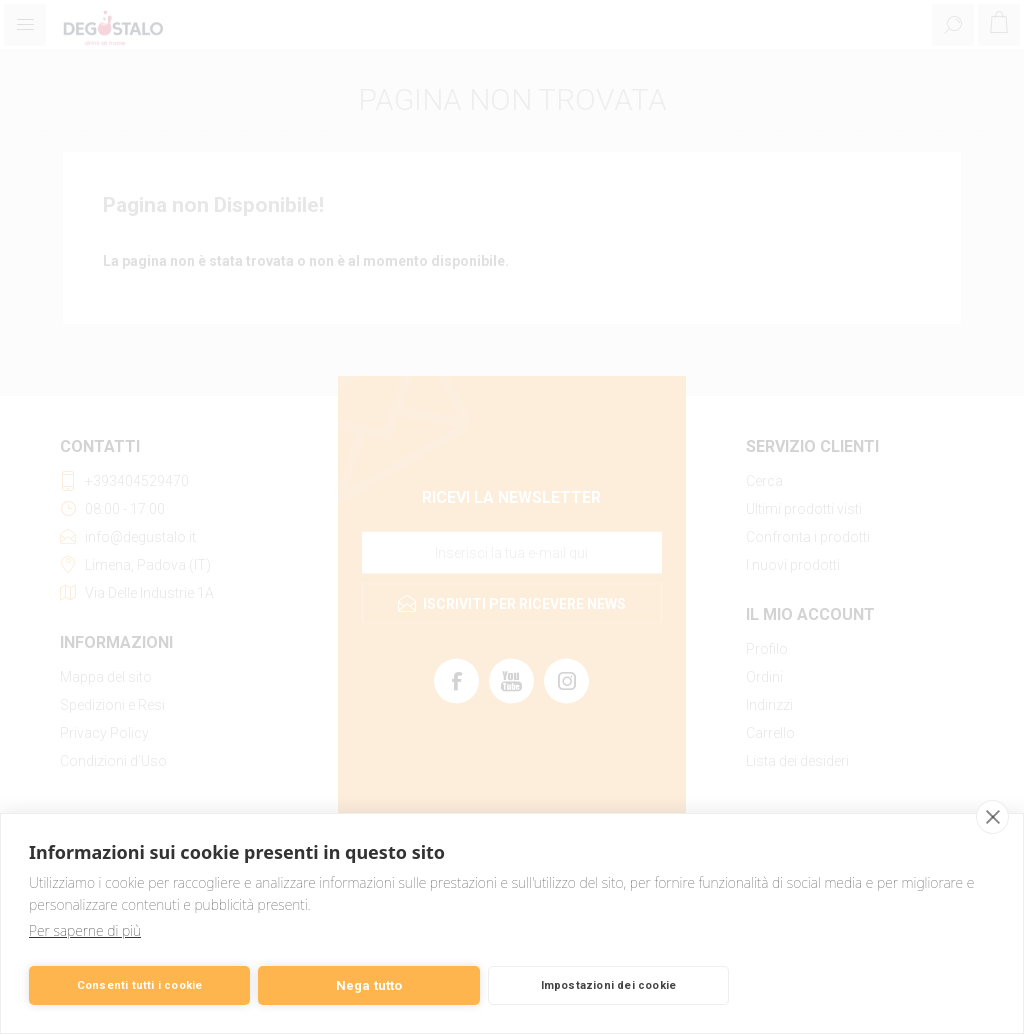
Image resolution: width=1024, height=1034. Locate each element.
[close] (992, 817)
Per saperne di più (85, 930)
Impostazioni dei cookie (609, 985)
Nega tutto (369, 985)
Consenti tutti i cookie (140, 985)
